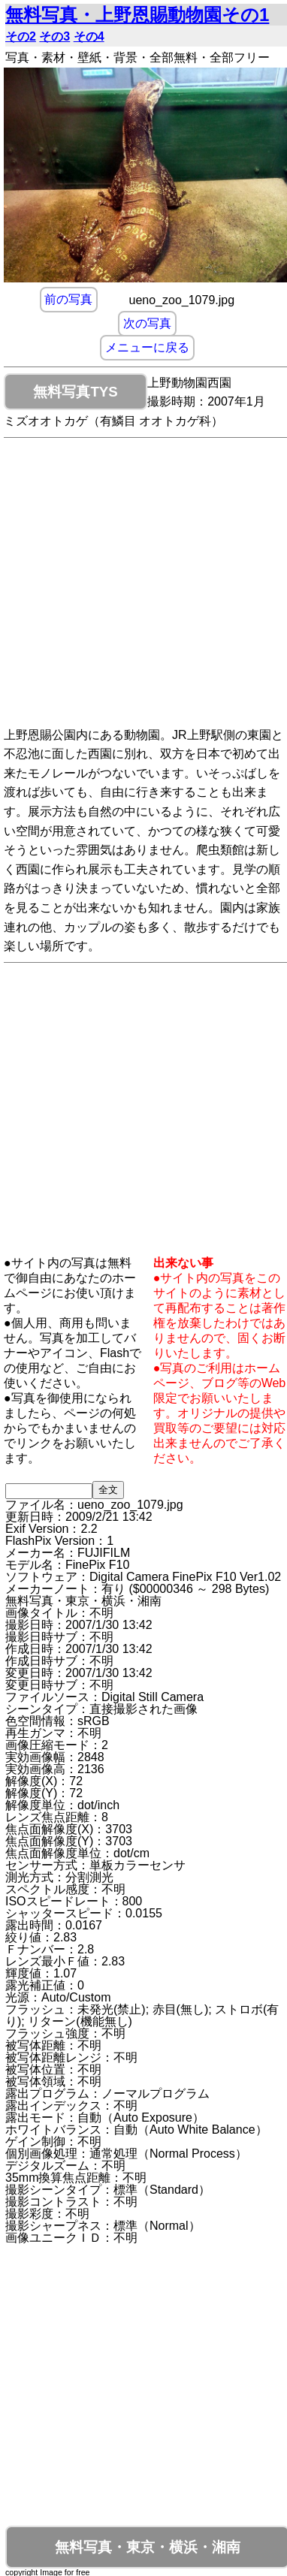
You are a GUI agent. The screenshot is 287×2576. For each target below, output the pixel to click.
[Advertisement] (141, 584)
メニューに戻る (147, 348)
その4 (89, 36)
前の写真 (68, 300)
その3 (54, 36)
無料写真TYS (75, 392)
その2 (20, 36)
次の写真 (147, 324)
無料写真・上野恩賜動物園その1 (137, 15)
